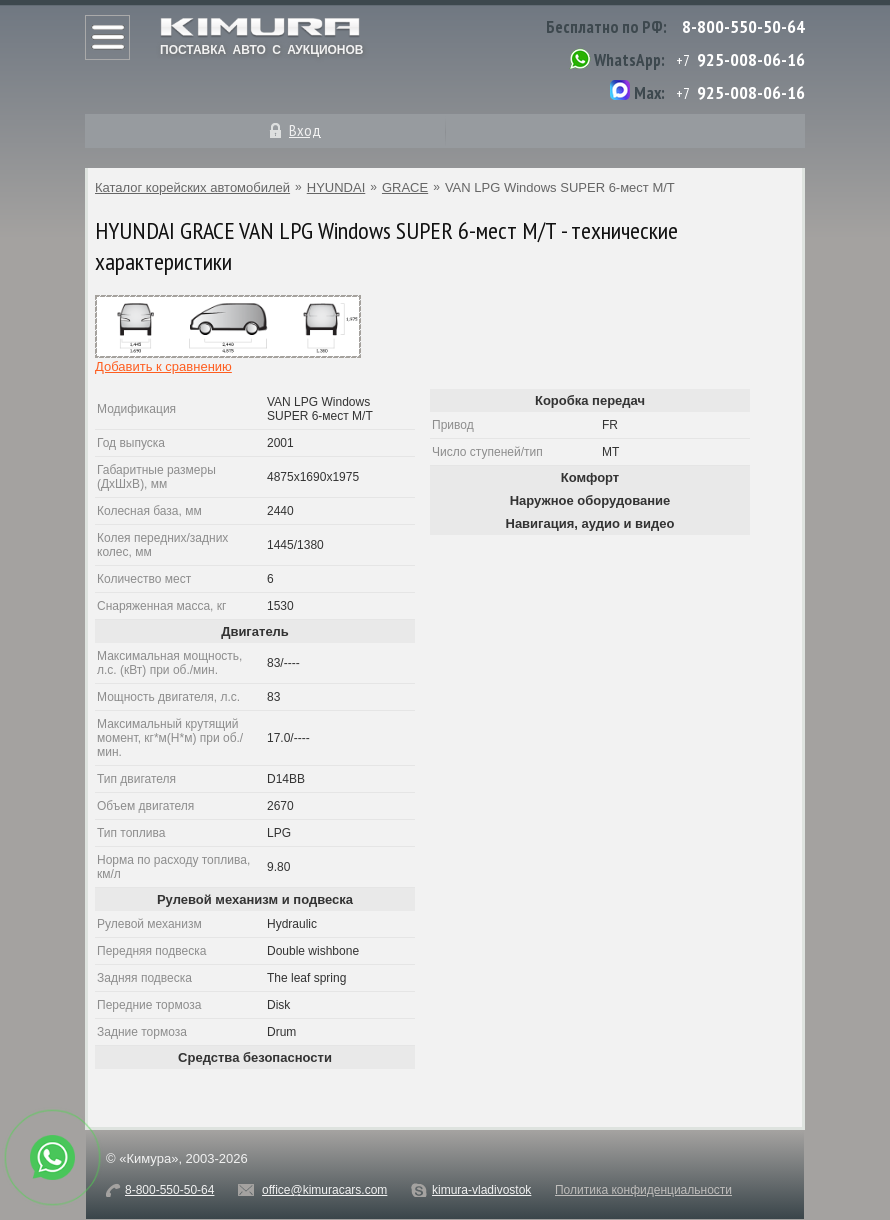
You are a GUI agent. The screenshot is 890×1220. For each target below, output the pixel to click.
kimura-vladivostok (481, 1190)
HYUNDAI (336, 187)
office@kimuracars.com (324, 1190)
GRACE (405, 187)
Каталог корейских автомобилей (192, 187)
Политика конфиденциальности (643, 1190)
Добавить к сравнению (163, 366)
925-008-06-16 (751, 59)
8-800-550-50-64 (743, 26)
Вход (305, 130)
